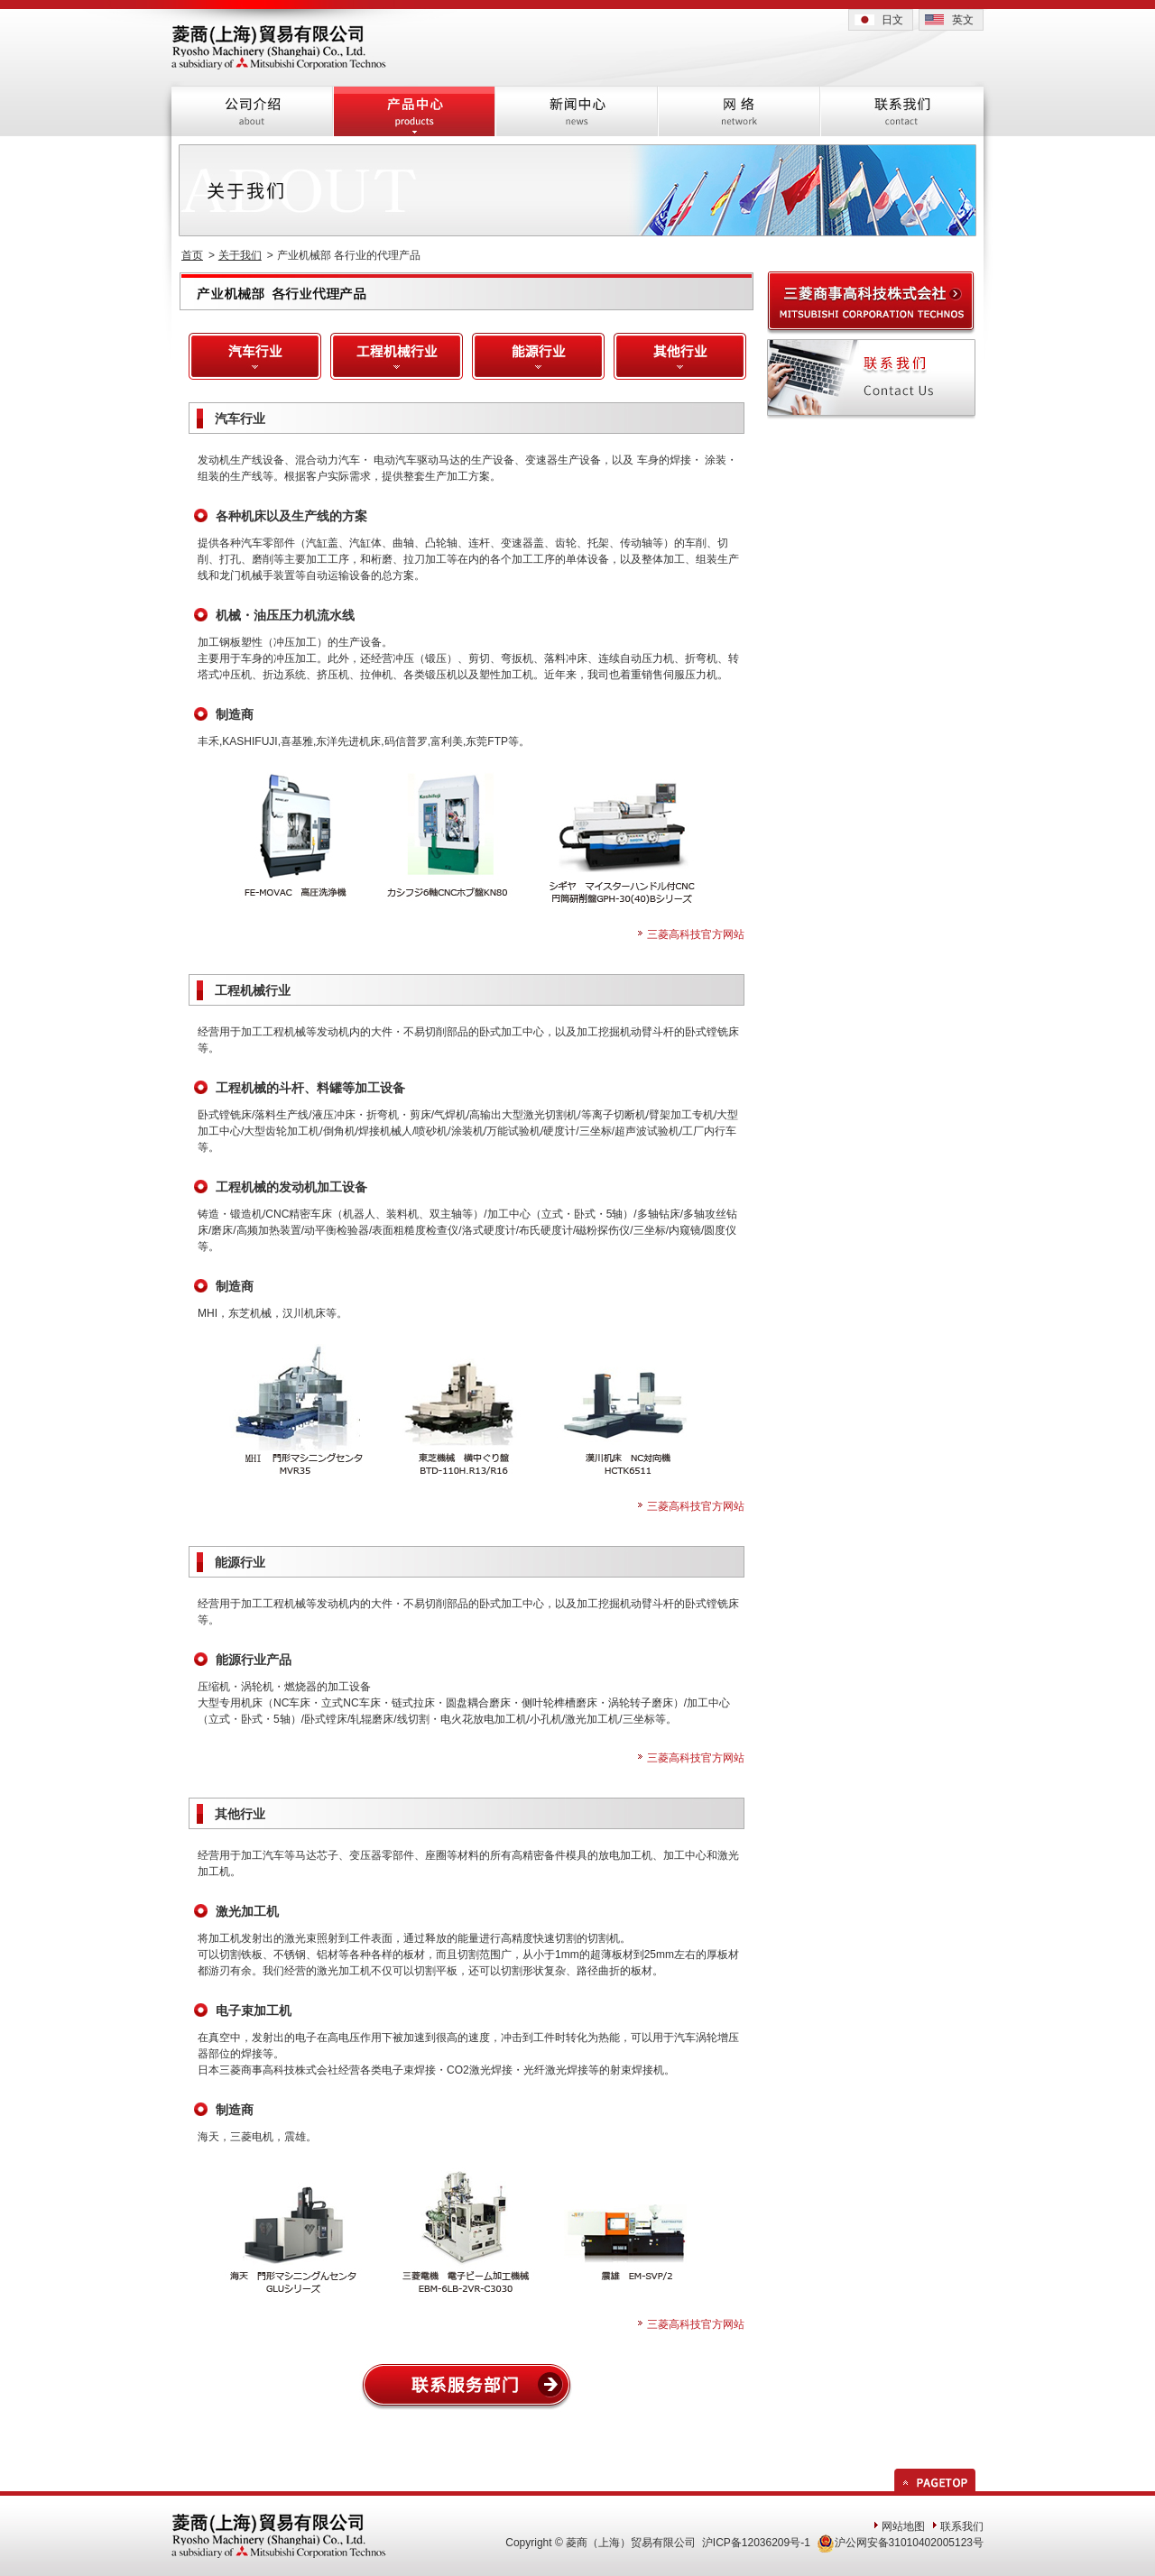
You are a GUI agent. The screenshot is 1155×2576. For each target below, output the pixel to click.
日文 (892, 20)
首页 (192, 255)
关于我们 (240, 255)
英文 (963, 20)
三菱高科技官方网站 (695, 934)
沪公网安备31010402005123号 (900, 2542)
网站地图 (903, 2526)
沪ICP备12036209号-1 (756, 2542)
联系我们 (962, 2526)
